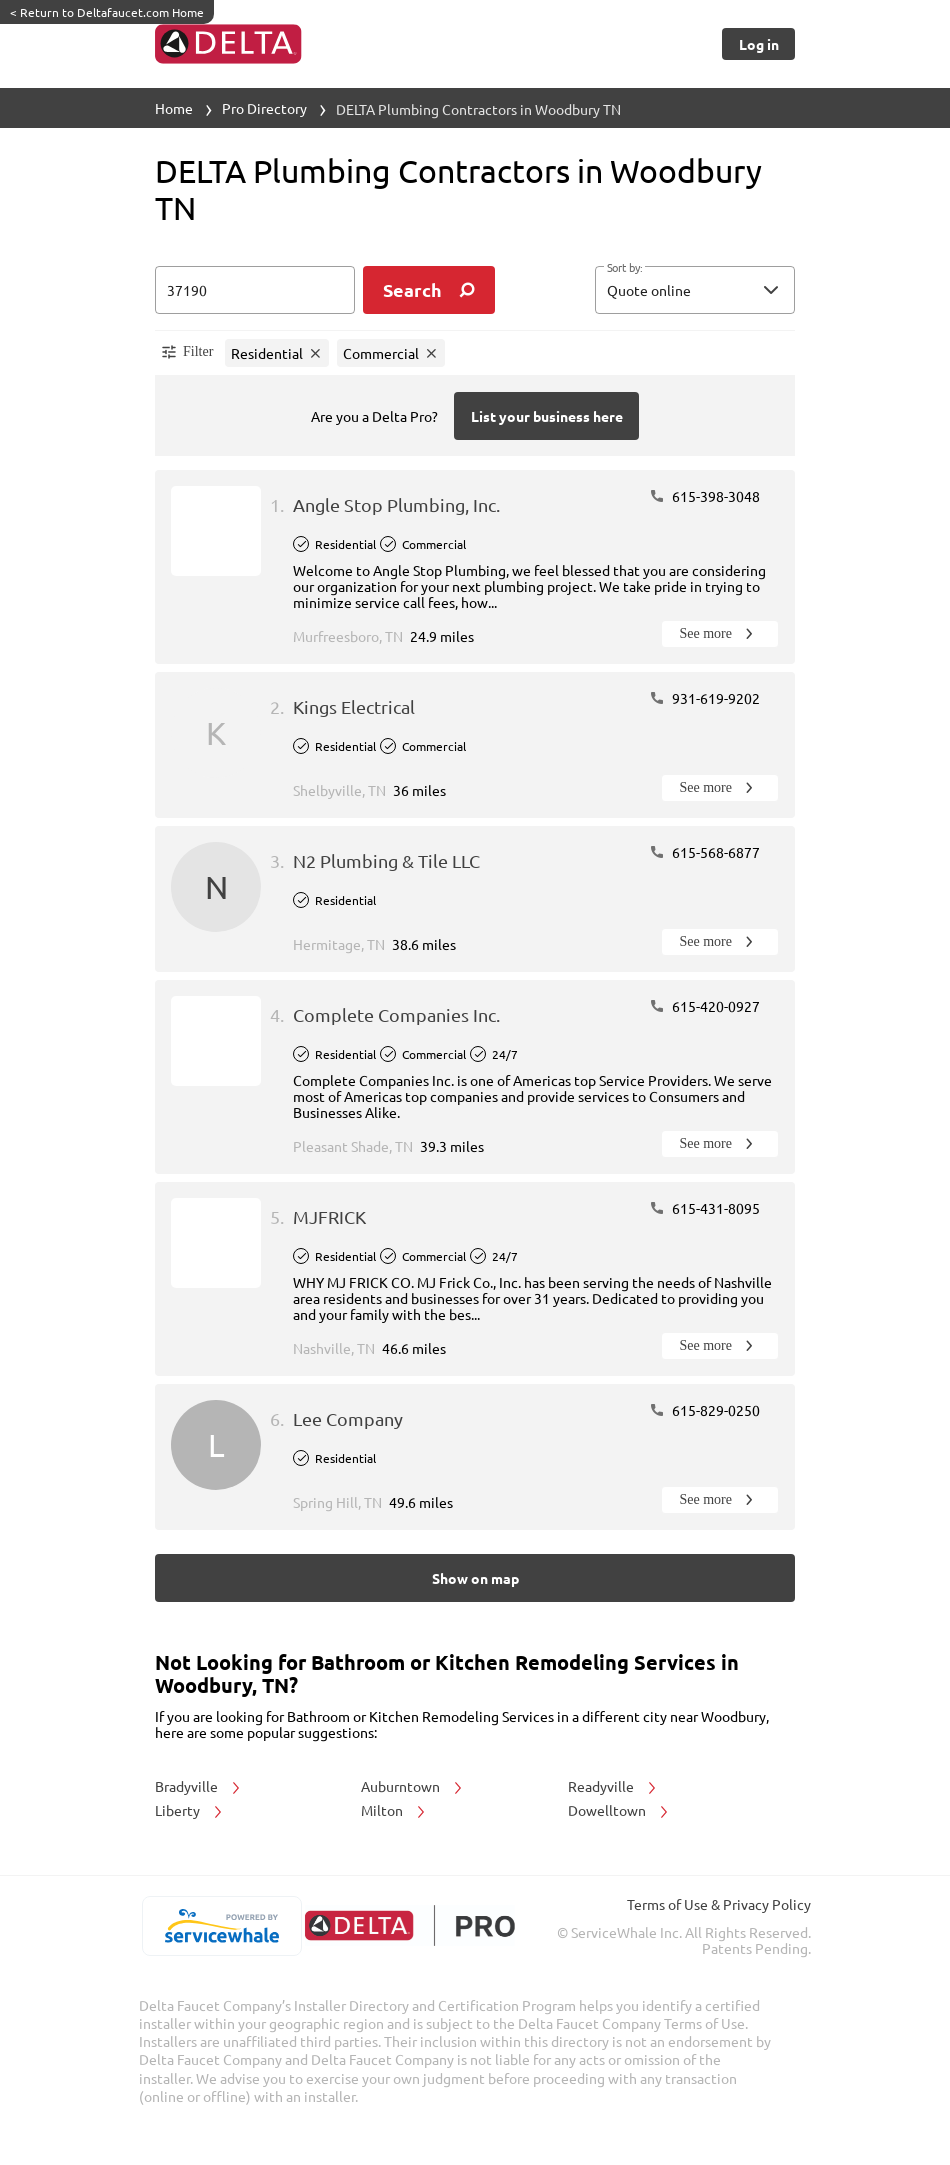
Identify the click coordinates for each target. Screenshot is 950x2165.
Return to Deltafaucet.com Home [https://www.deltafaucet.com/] (107, 12)
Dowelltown (619, 1810)
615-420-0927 (704, 1006)
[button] (695, 290)
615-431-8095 (704, 1208)
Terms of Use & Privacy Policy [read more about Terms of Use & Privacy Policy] (719, 1904)
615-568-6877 (704, 852)
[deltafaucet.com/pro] (409, 1925)
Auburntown (413, 1786)
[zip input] (255, 290)
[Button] (758, 44)
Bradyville (199, 1786)
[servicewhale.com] (221, 1926)
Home (174, 108)
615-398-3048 (704, 496)
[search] (429, 290)
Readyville (613, 1786)
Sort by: (624, 268)
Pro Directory (264, 108)
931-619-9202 (704, 698)
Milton (394, 1810)
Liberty (190, 1810)
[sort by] (725, 290)
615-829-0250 (704, 1410)
